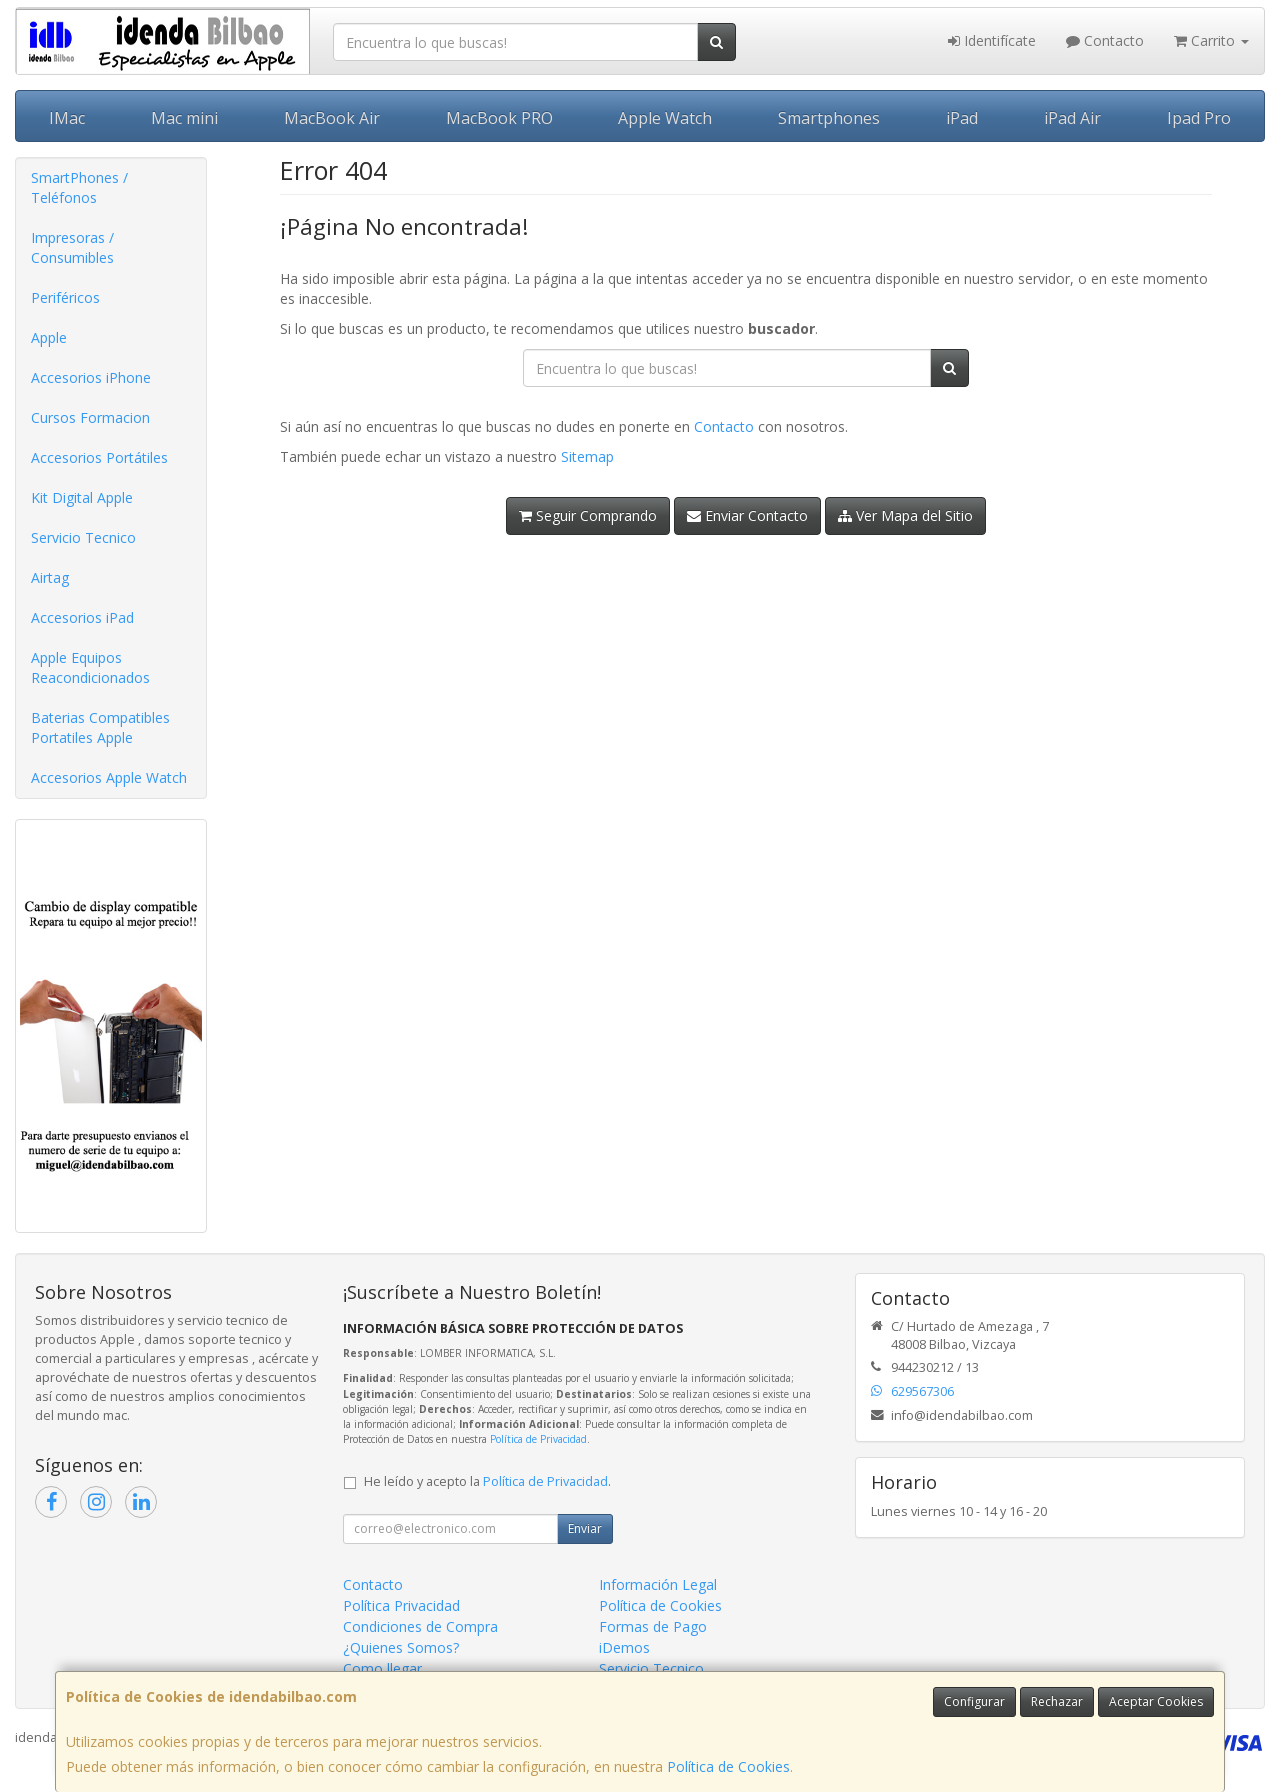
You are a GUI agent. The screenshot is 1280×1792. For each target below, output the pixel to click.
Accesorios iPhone (91, 377)
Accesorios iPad (82, 617)
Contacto (1105, 40)
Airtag (50, 577)
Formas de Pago (653, 1626)
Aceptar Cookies (1156, 1701)
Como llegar (382, 1668)
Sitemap (587, 456)
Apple (49, 337)
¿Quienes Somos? (401, 1647)
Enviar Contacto (747, 515)
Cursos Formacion (90, 417)
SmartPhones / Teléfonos (79, 187)
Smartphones (829, 118)
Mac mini (184, 118)
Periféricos (65, 297)
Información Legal (658, 1584)
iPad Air (1072, 118)
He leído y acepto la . (487, 1481)
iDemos (624, 1647)
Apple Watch (665, 118)
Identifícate (992, 40)
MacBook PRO (499, 118)
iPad (962, 118)
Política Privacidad (401, 1605)
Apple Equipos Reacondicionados (90, 667)
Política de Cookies (728, 1766)
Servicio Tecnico (83, 537)
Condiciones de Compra (420, 1626)
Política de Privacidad (538, 1439)
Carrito (1211, 40)
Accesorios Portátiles (99, 457)
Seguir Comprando (588, 515)
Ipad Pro (1199, 118)
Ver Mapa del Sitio (905, 515)
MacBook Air (332, 118)
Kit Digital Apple (82, 497)
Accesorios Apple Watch (109, 777)
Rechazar (1057, 1701)
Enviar (585, 1528)
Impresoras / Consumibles (72, 247)
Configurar (974, 1701)
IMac (67, 118)
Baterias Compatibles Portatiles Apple (100, 727)
